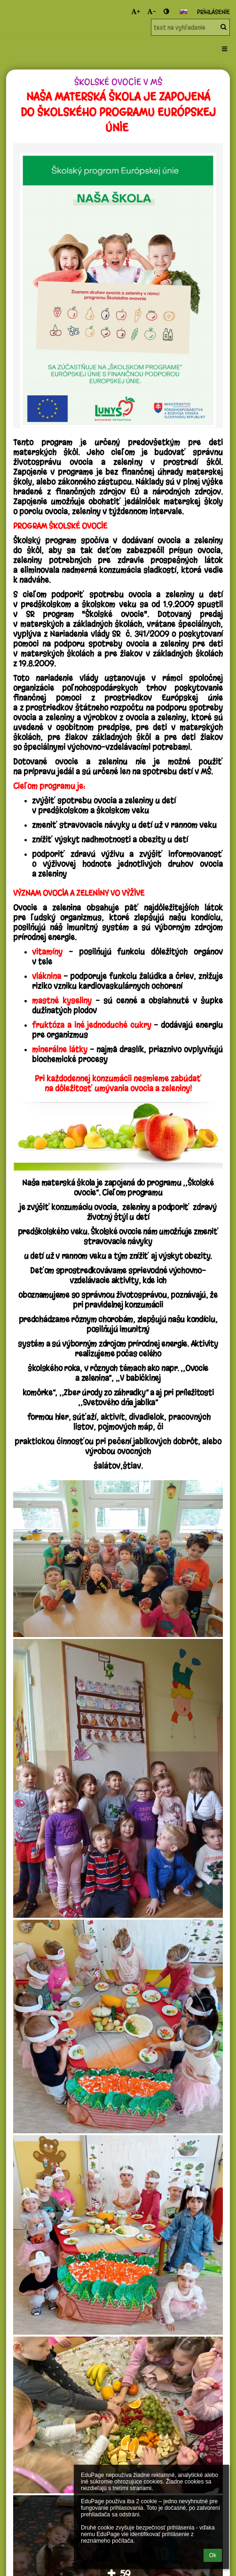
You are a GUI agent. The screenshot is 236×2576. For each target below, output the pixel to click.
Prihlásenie (213, 12)
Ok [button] (212, 2555)
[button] (183, 11)
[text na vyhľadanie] (190, 27)
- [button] (151, 11)
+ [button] (135, 11)
